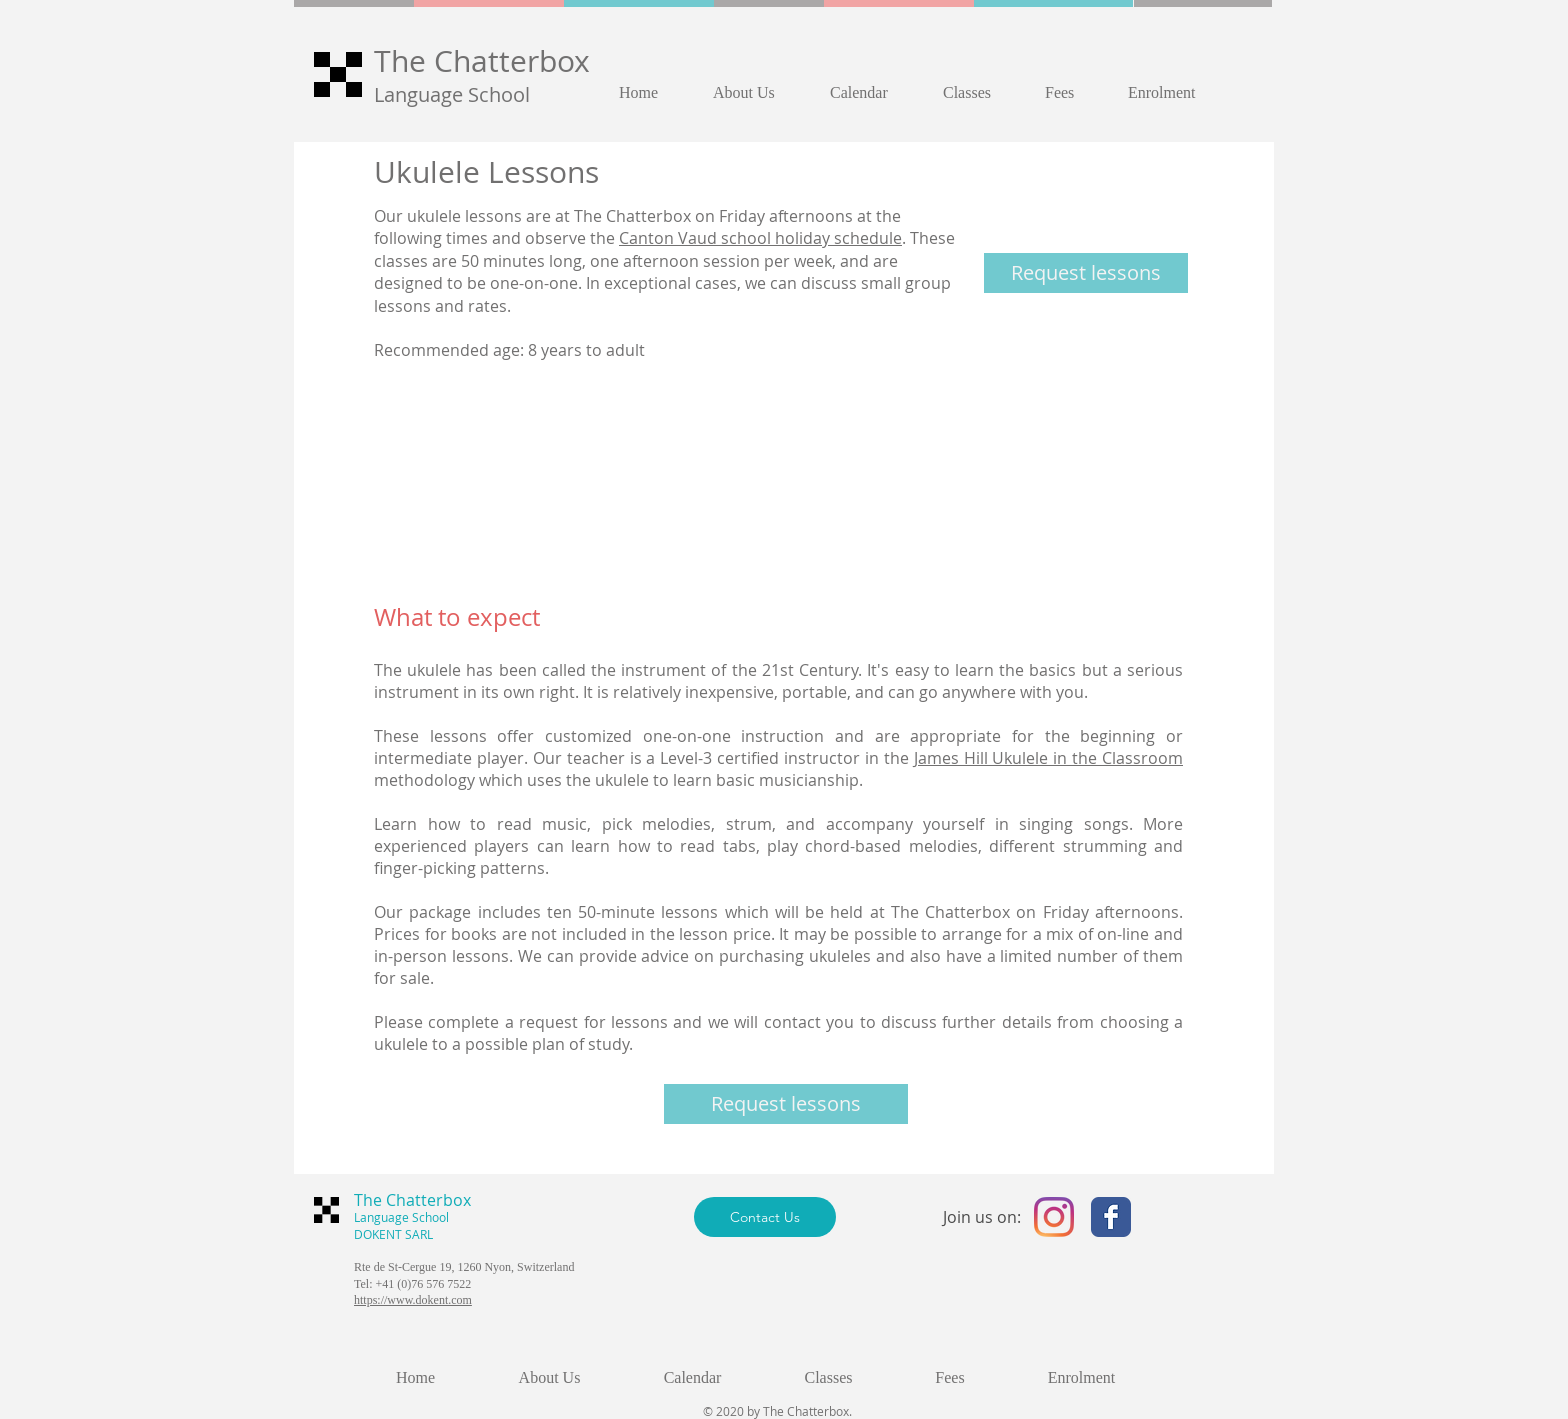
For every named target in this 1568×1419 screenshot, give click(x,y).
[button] (756, 92)
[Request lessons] (1086, 273)
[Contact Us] (765, 1217)
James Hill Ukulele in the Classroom (1048, 758)
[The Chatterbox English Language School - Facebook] (1111, 1217)
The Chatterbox (482, 61)
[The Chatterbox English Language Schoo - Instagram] (1054, 1217)
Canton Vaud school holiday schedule (760, 238)
